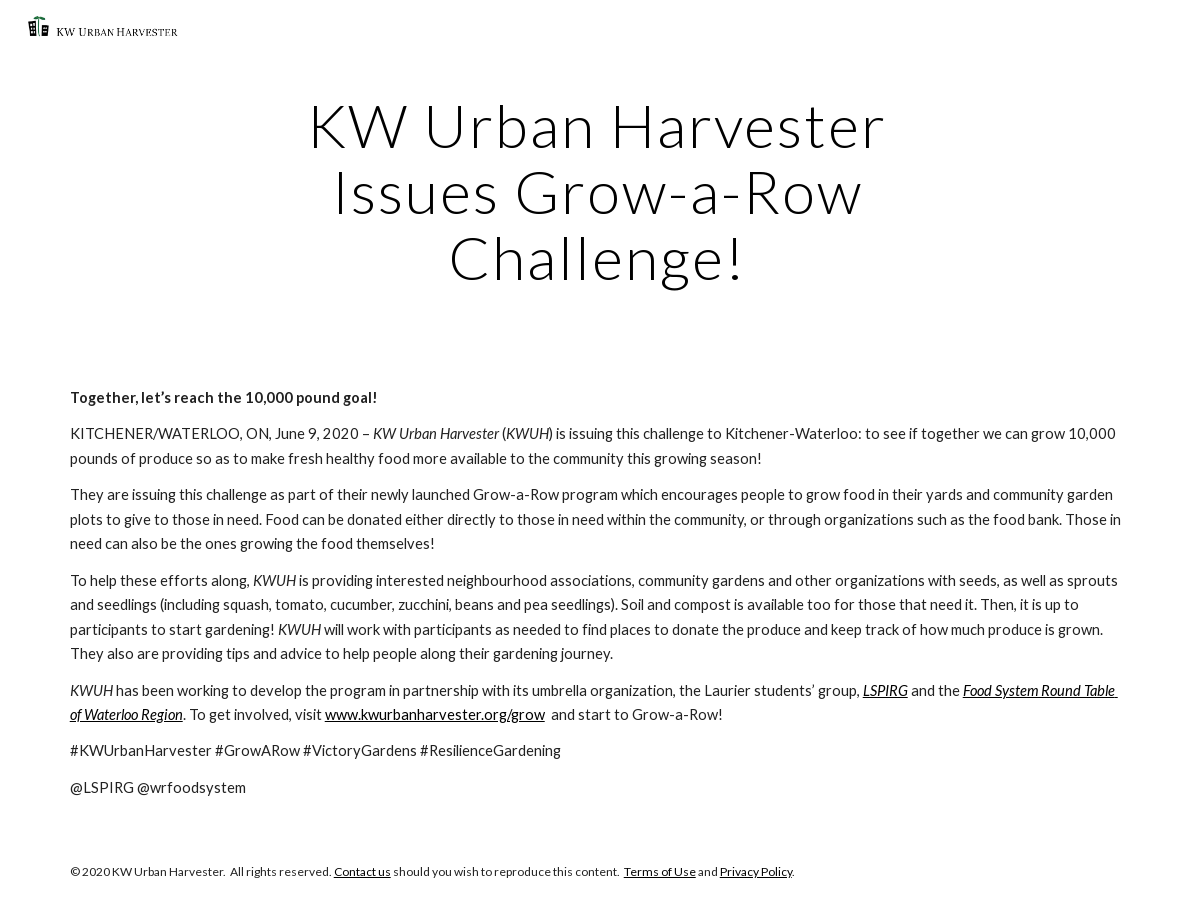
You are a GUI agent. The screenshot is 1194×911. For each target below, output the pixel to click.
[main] (597, 191)
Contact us (362, 871)
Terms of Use (660, 871)
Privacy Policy (756, 871)
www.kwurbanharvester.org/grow (435, 714)
